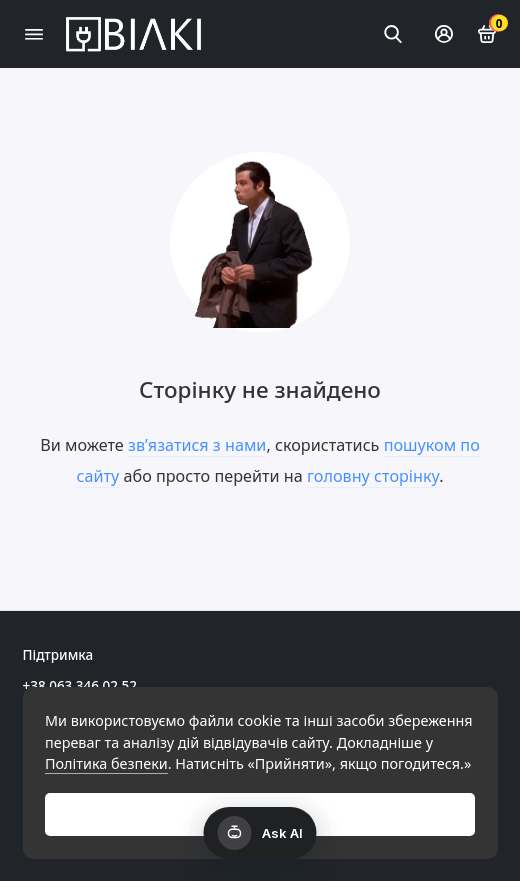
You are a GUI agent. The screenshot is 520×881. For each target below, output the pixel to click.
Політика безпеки (106, 763)
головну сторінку (373, 476)
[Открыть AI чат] (260, 833)
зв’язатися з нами (197, 445)
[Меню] (34, 34)
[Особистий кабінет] (444, 34)
